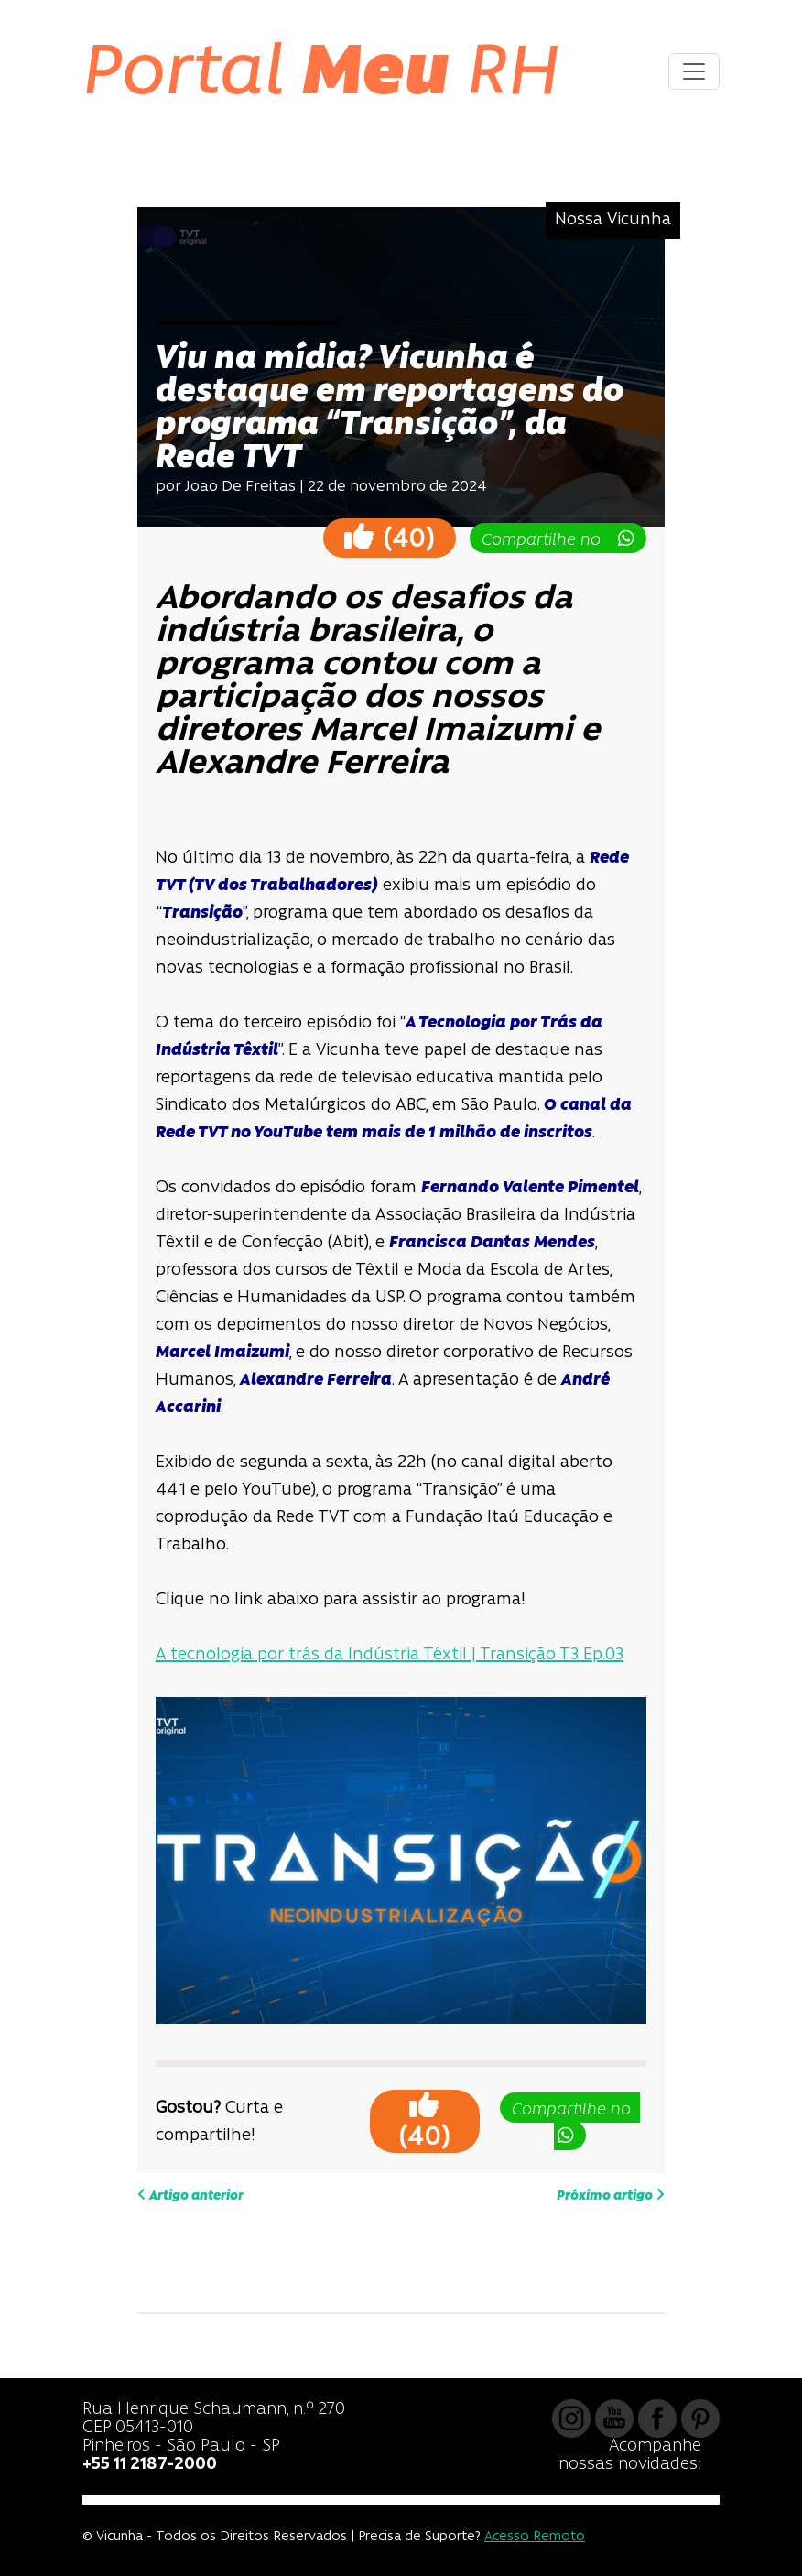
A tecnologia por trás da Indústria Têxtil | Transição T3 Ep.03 (389, 1655)
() (389, 537)
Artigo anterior (190, 2195)
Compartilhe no (558, 539)
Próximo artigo (611, 2195)
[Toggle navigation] (694, 71)
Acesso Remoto (534, 2537)
